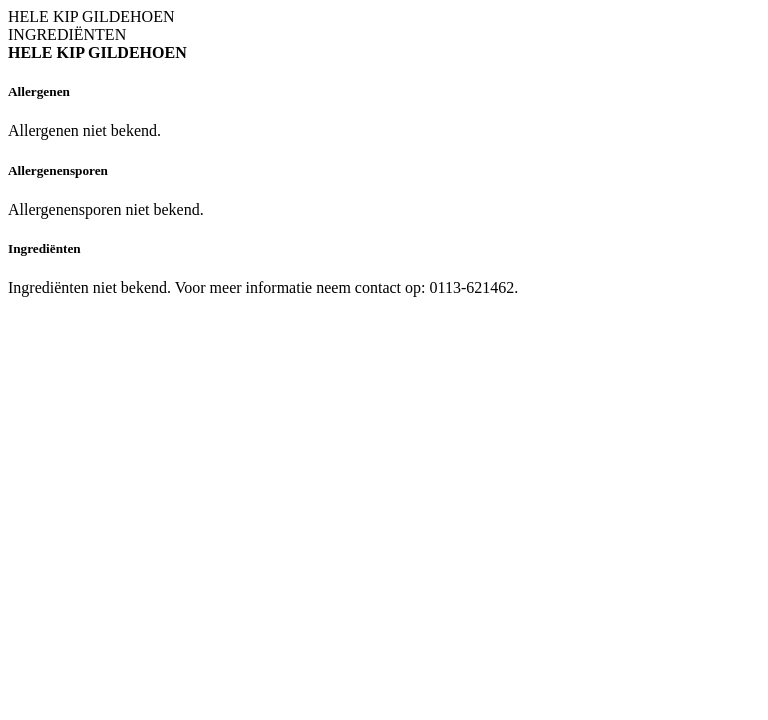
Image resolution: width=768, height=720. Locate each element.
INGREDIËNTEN (67, 34)
